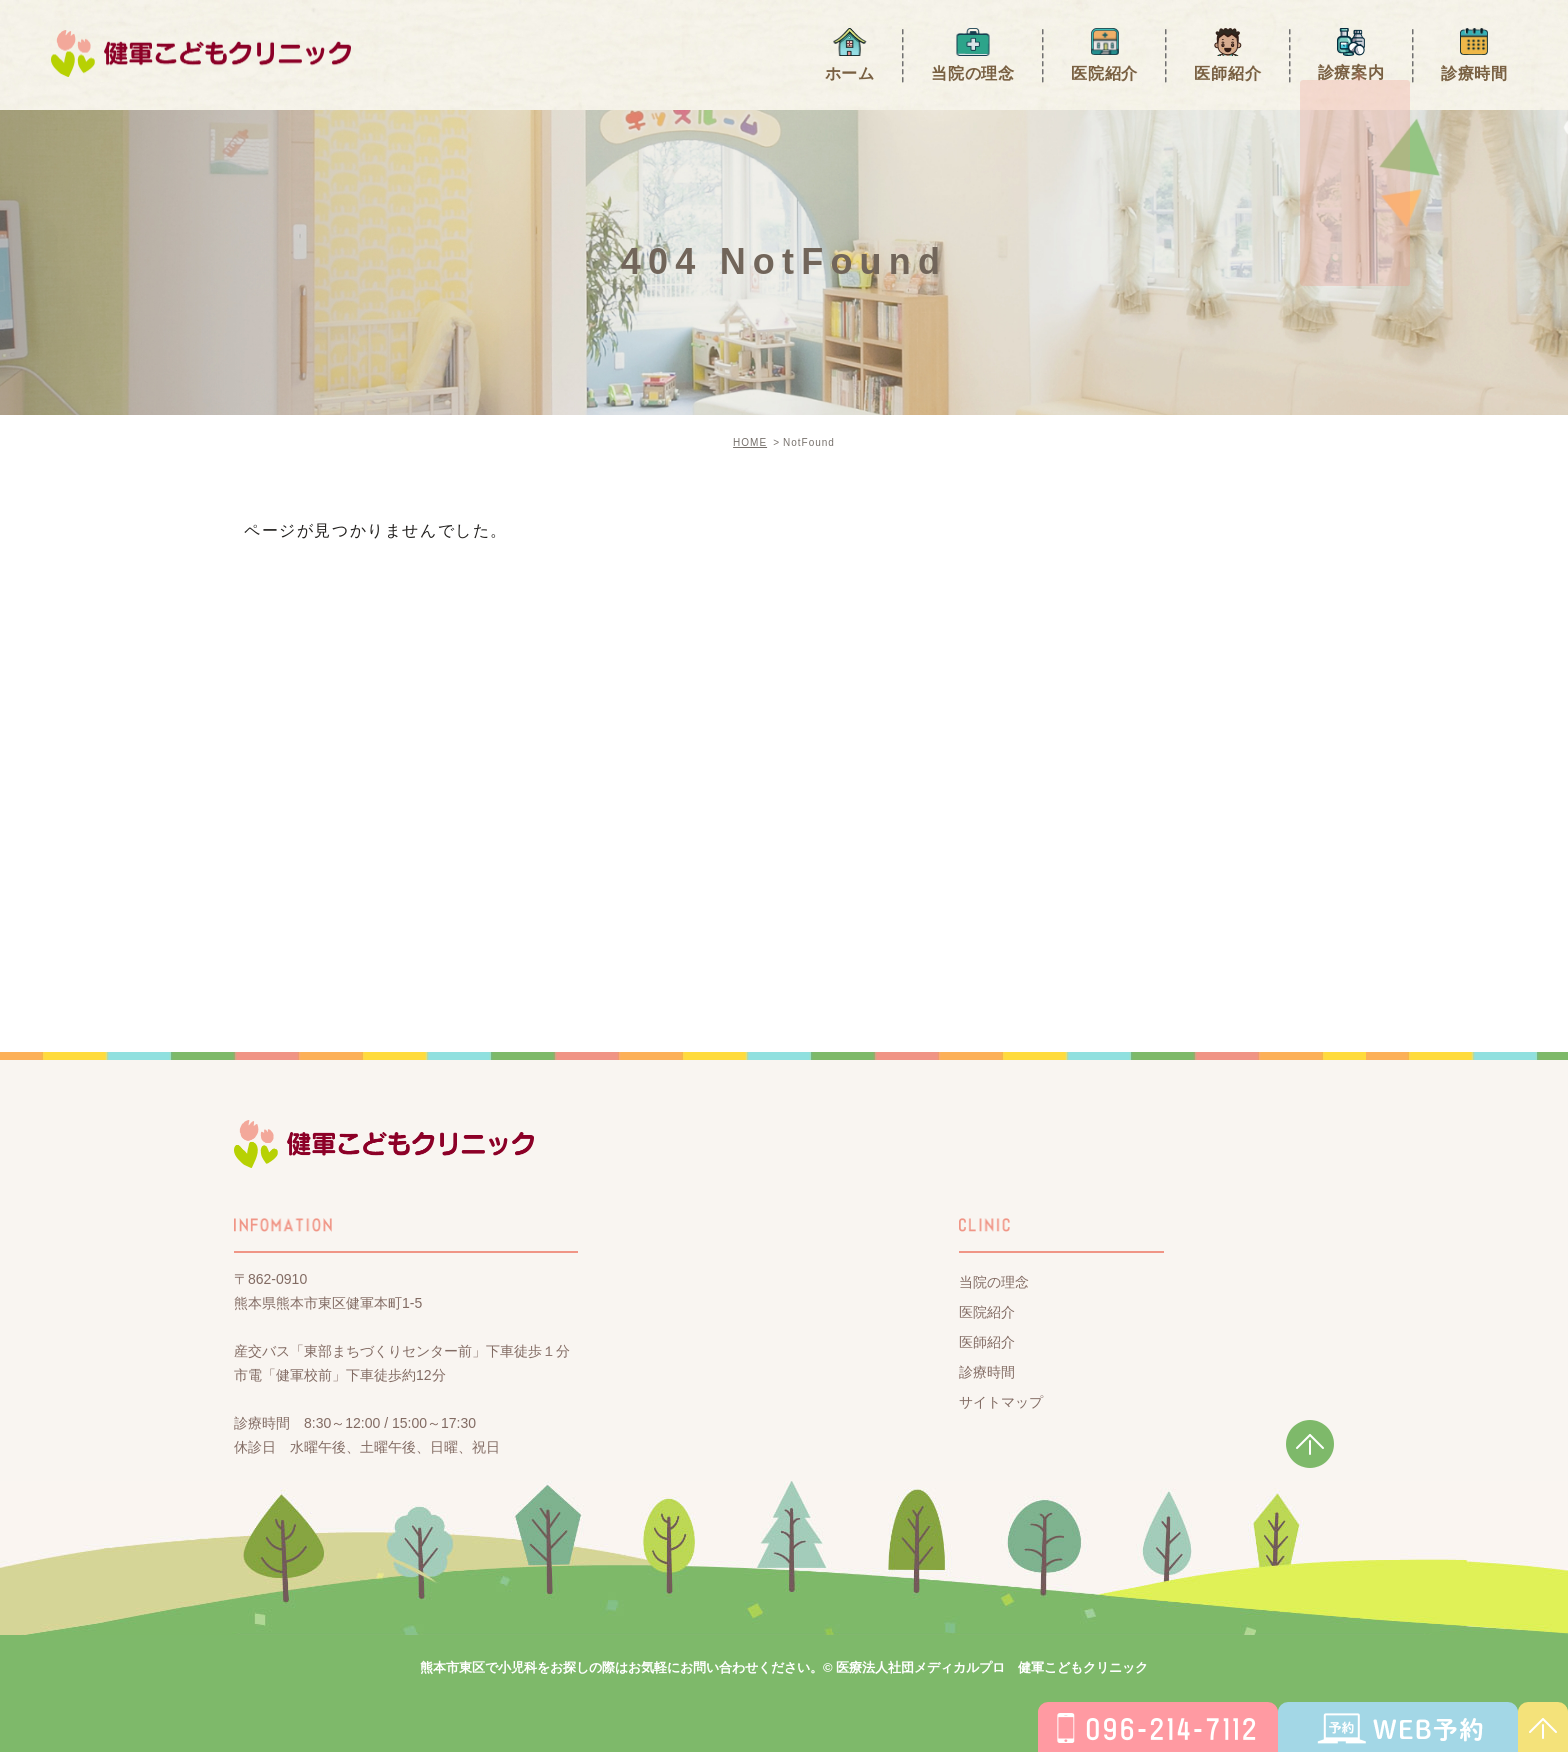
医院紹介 (1104, 72)
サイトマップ (1001, 1401)
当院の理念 (973, 72)
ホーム (850, 72)
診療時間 (1474, 72)
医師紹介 (1227, 72)
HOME (750, 442)
